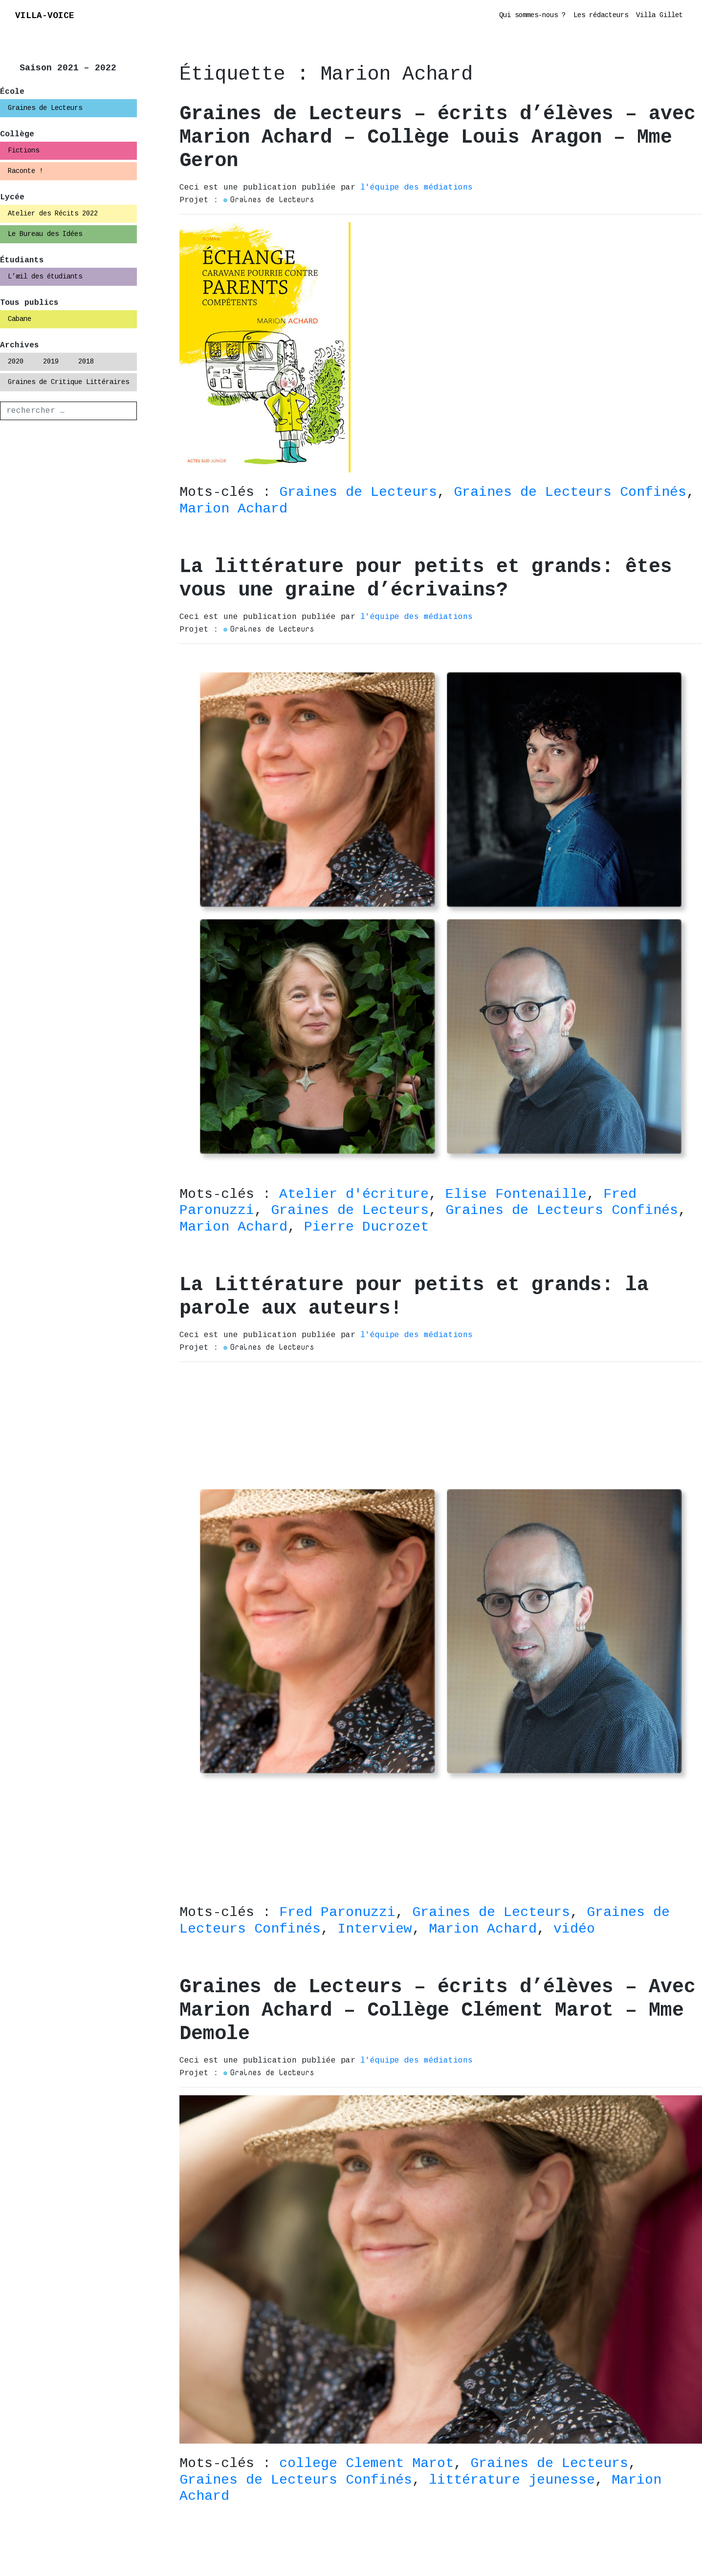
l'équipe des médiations (416, 187)
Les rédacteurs (600, 15)
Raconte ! (25, 171)
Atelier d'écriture (354, 1194)
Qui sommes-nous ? (532, 15)
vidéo (574, 1929)
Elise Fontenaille (516, 1194)
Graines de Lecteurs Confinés (570, 492)
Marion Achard (233, 508)
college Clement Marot (366, 2463)
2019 (51, 361)
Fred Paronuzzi (337, 1912)
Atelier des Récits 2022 (53, 213)
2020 (15, 361)
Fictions (23, 150)
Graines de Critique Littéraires (68, 382)
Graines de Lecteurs (45, 108)
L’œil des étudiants (45, 276)
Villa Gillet (659, 15)
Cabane (19, 319)
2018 (86, 361)
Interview (374, 1929)
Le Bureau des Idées (45, 234)
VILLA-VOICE (44, 16)
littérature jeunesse (512, 2480)
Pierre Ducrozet (366, 1227)
